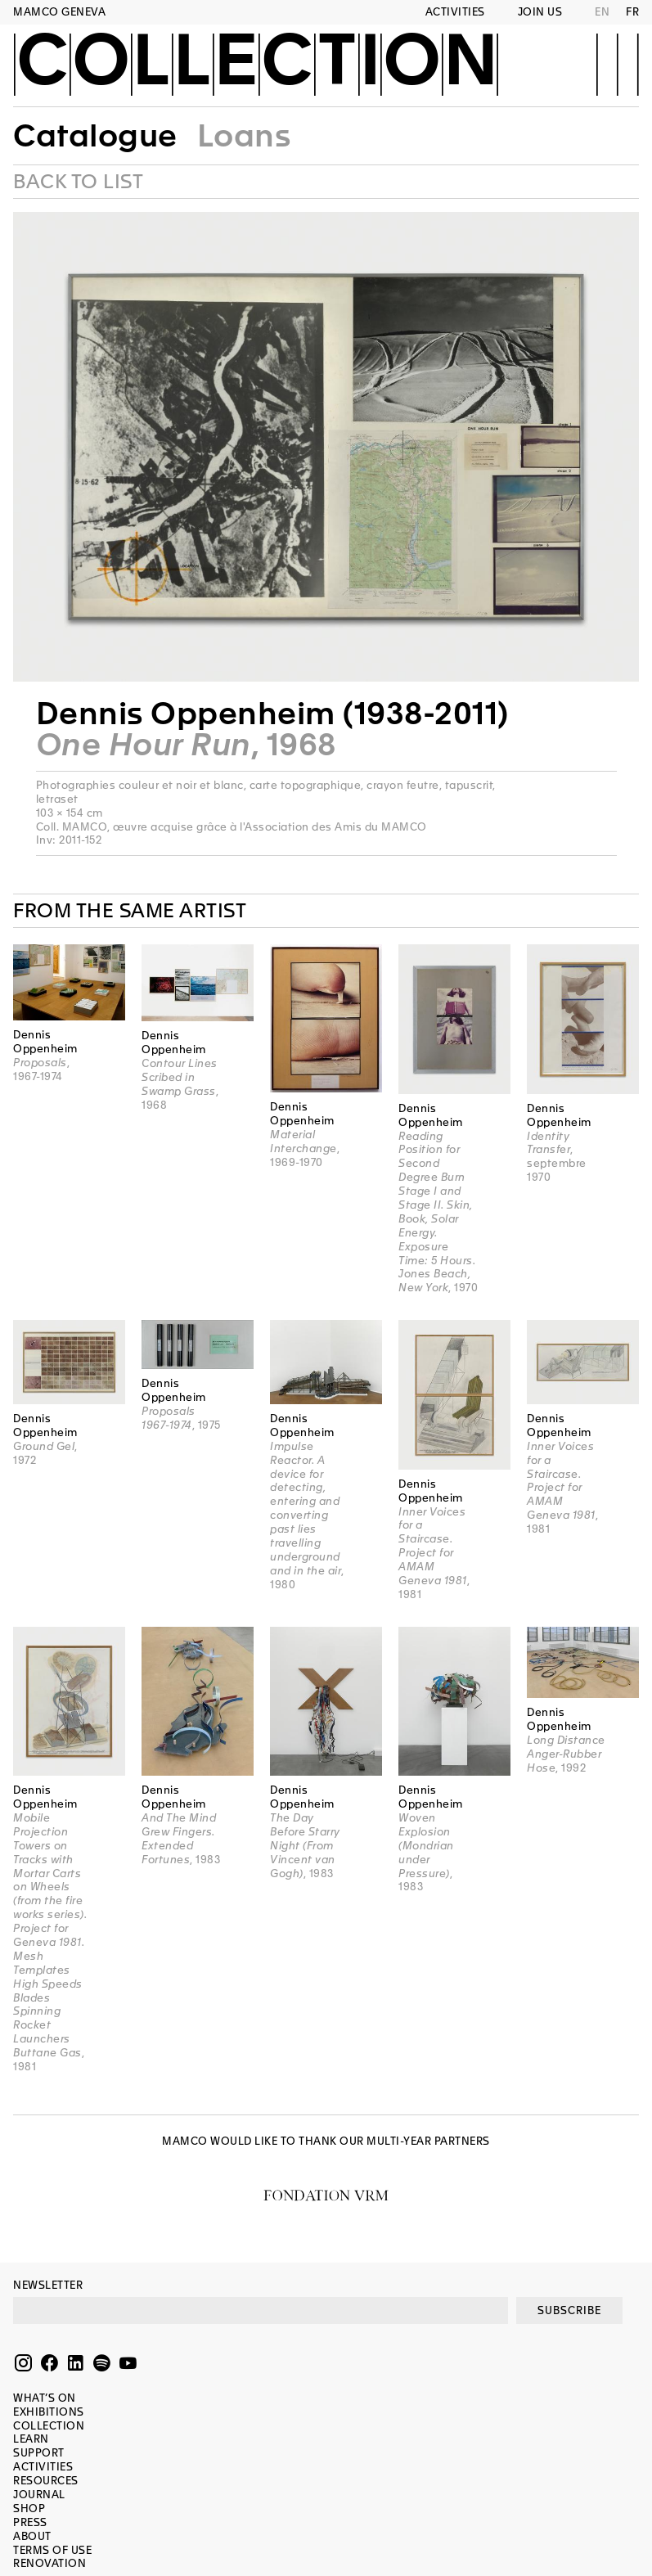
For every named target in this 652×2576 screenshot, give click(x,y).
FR (632, 12)
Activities (455, 12)
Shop (29, 2508)
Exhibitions (48, 2412)
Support (39, 2453)
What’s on (44, 2398)
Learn (31, 2439)
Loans (244, 136)
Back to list (78, 181)
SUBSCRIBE (569, 2310)
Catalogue (95, 136)
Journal (39, 2494)
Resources (46, 2481)
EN (602, 12)
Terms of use (52, 2550)
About (32, 2536)
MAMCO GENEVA (59, 12)
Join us (540, 12)
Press (30, 2522)
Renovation (49, 2563)
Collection (256, 63)
